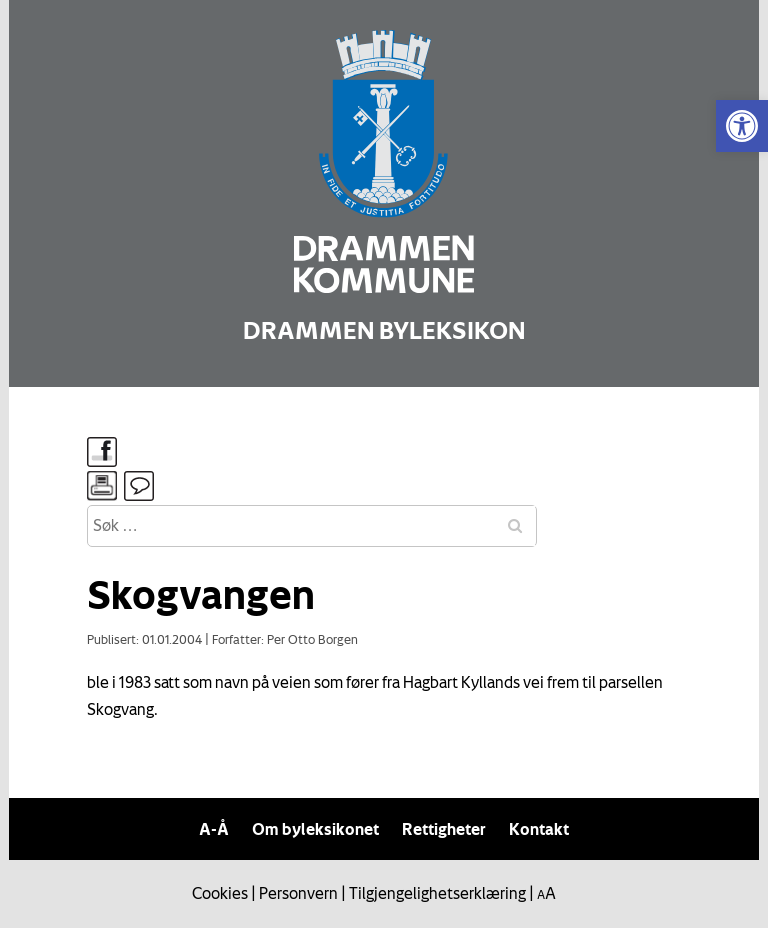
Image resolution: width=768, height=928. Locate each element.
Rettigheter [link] (444, 829)
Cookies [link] (220, 893)
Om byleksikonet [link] (315, 829)
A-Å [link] (214, 829)
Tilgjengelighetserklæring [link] (437, 893)
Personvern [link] (298, 893)
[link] (742, 126)
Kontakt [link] (539, 829)
